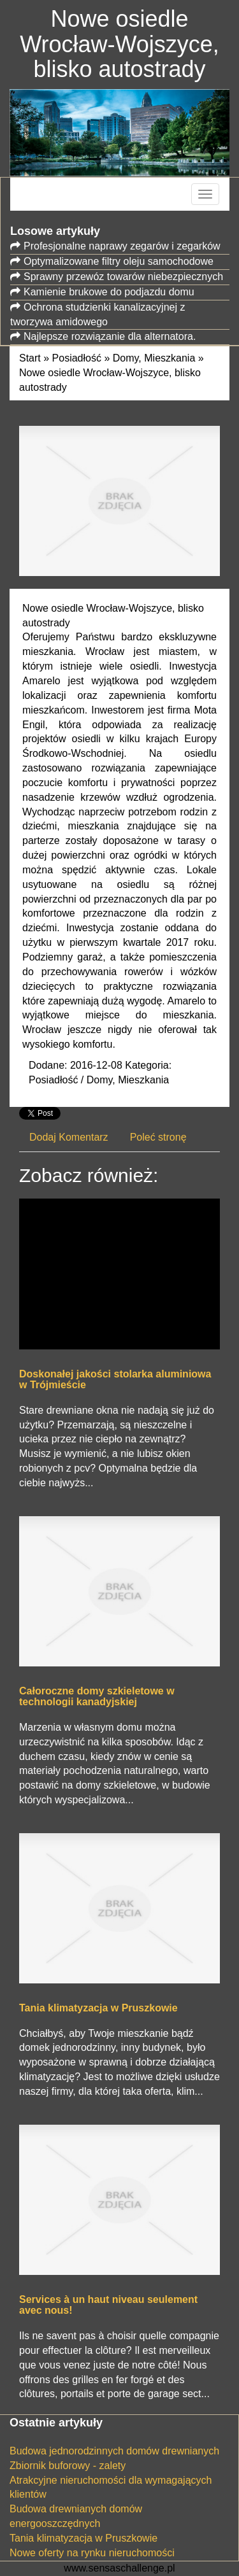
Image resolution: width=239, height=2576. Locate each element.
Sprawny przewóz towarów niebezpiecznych (123, 276)
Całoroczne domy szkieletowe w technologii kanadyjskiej (97, 1697)
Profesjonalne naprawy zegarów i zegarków (122, 246)
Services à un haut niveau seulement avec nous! (108, 2305)
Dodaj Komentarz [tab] (68, 1137)
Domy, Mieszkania (154, 358)
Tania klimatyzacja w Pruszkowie (98, 2007)
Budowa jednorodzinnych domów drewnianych (114, 2451)
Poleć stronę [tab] (158, 1137)
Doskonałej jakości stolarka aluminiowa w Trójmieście (115, 1380)
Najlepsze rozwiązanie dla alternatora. (110, 336)
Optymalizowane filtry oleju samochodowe (119, 261)
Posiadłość (76, 358)
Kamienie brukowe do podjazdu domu (109, 291)
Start (30, 358)
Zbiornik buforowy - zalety (68, 2465)
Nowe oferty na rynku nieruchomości (92, 2552)
